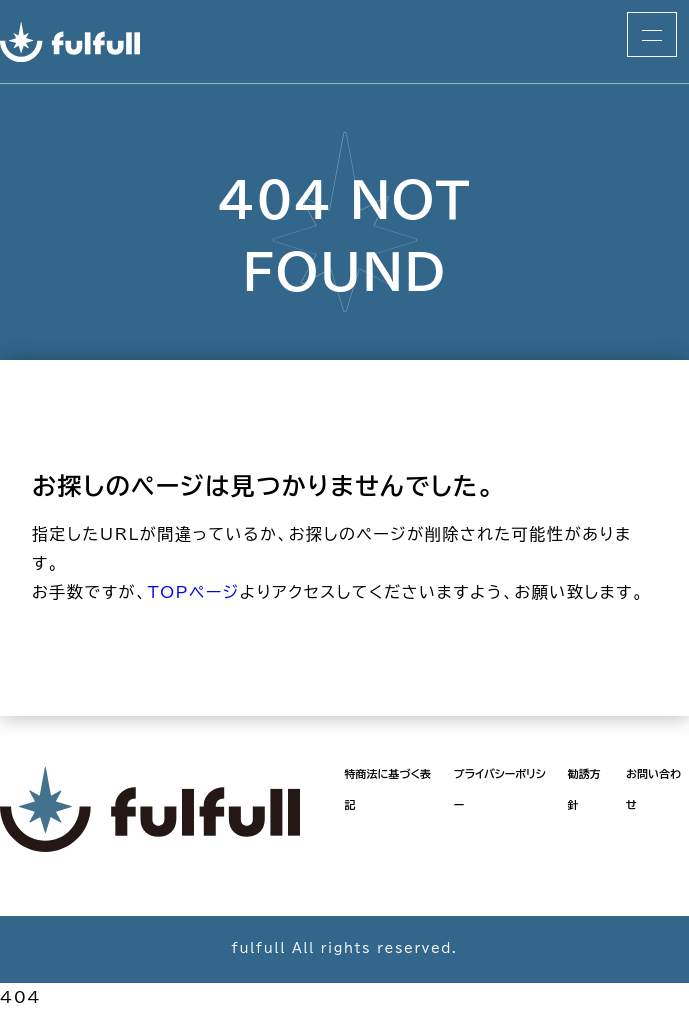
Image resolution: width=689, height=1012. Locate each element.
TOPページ (193, 592)
